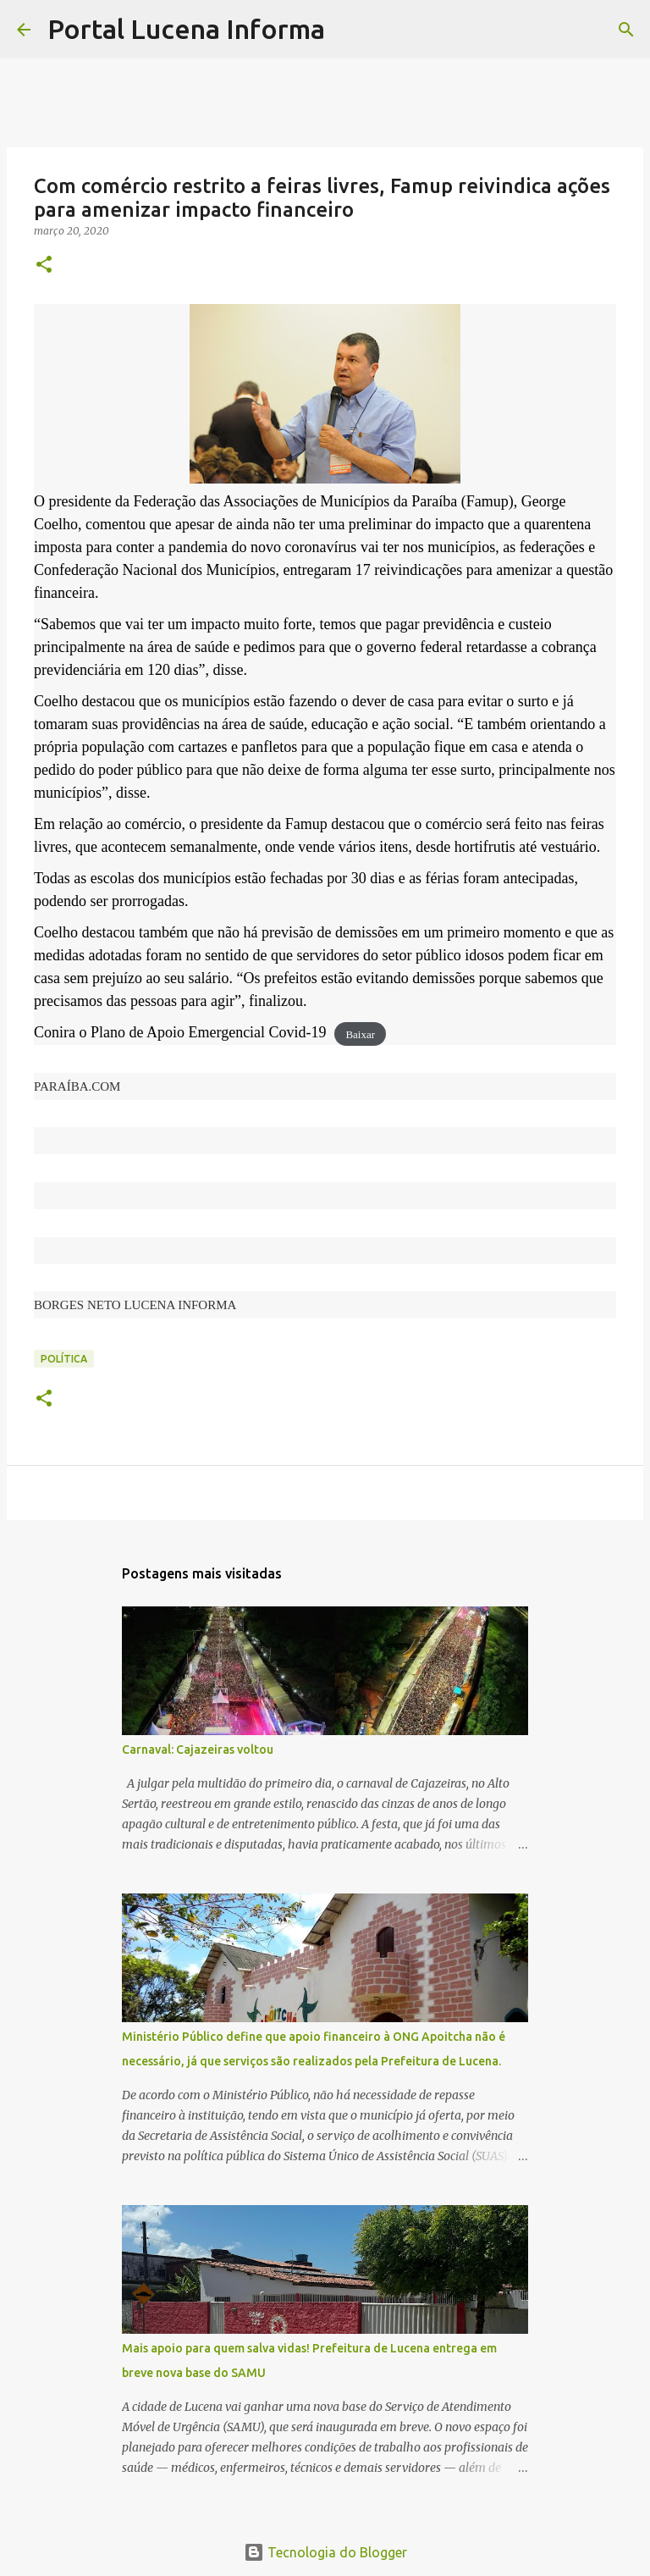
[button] (44, 265)
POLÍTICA (64, 1358)
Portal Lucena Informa (186, 29)
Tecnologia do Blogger (325, 2552)
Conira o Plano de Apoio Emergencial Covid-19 (180, 1032)
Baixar (360, 1033)
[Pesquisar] (349, 29)
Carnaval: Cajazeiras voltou (197, 1749)
